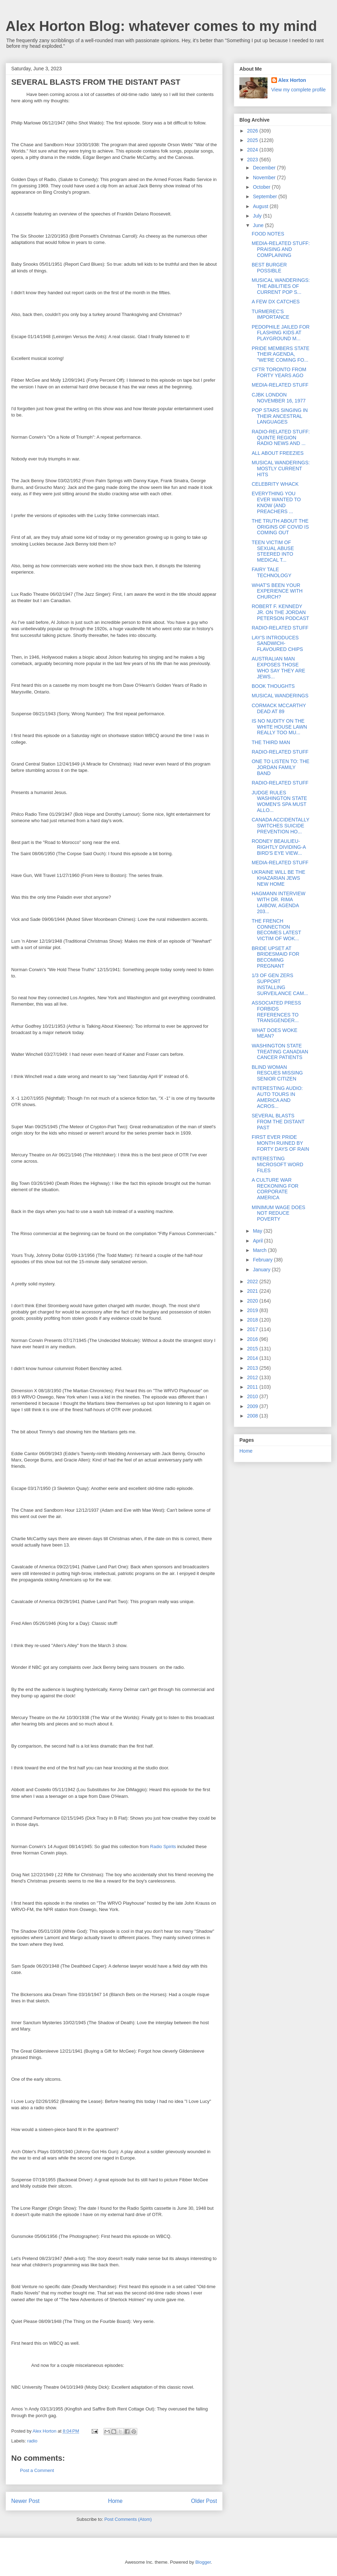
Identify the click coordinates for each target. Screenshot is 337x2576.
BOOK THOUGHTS (273, 686)
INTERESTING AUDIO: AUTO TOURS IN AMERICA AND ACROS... (277, 1097)
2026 (253, 131)
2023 (253, 159)
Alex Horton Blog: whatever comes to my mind (161, 26)
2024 (253, 150)
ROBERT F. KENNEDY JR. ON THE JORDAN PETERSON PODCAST (280, 612)
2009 (253, 1406)
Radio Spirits (163, 1846)
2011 (253, 1387)
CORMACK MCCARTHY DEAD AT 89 (279, 708)
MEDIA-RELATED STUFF (280, 385)
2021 (253, 1291)
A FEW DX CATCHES (276, 301)
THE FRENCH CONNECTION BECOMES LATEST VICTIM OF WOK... (276, 929)
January (262, 1269)
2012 (253, 1377)
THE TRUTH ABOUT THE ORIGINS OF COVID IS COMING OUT (280, 527)
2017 (253, 1329)
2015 (253, 1348)
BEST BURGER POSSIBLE (269, 267)
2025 (253, 140)
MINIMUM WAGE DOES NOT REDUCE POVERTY (278, 1213)
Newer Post (25, 2501)
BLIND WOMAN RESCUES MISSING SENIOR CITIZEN (277, 1073)
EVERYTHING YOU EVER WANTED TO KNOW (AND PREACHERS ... (276, 502)
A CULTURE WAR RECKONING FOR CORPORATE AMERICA (275, 1188)
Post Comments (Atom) (128, 2519)
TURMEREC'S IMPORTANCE (270, 314)
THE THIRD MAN (271, 742)
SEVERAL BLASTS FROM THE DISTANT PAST (278, 1121)
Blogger (203, 2562)
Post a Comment (37, 2470)
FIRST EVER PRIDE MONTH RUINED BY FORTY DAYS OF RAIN (280, 1143)
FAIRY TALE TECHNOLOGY (271, 572)
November (265, 177)
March (260, 1250)
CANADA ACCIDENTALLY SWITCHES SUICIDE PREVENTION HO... (280, 825)
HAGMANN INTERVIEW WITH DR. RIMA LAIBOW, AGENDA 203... (278, 902)
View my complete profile (298, 89)
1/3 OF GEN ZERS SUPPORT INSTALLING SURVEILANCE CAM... (280, 984)
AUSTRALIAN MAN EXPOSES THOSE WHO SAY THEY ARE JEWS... (278, 667)
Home (115, 2501)
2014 (253, 1358)
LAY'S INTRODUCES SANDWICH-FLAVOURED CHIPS (277, 643)
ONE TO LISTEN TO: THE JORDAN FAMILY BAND (280, 767)
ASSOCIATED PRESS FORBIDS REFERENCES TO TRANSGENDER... (276, 1011)
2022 (253, 1281)
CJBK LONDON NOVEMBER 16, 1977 (279, 397)
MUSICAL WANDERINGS (280, 695)
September (265, 196)
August (261, 206)
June (259, 225)
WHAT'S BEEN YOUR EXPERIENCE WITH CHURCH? (277, 591)
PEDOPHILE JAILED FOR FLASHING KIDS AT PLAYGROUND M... (281, 333)
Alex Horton (292, 80)
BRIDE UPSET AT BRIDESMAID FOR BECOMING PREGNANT (275, 957)
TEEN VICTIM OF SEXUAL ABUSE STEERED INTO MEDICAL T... (273, 551)
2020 (253, 1301)
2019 (253, 1310)
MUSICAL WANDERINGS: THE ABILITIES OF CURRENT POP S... (281, 286)
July (258, 216)
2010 (253, 1396)
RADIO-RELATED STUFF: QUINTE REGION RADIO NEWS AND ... (281, 437)
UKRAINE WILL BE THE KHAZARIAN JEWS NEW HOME (278, 878)
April (258, 1241)
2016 (253, 1339)
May (258, 1231)
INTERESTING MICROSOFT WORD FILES (277, 1164)
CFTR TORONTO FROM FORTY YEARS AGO (279, 372)
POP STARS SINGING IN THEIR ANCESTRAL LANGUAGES (280, 416)
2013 (253, 1368)
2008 (253, 1416)
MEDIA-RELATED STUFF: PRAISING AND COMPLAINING (281, 249)
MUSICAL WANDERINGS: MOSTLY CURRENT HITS (281, 468)
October (262, 187)
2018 (253, 1320)
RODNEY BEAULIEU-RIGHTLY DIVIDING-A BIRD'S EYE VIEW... (279, 847)
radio (32, 2440)
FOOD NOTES (268, 234)
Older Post (204, 2501)
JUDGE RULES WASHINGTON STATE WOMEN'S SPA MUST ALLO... (279, 801)
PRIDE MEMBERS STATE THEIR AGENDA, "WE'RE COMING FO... (280, 354)
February (263, 1260)
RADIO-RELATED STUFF (280, 628)
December (265, 167)
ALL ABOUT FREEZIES (278, 453)
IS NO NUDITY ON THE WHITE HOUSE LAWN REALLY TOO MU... (279, 727)
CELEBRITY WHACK (275, 484)
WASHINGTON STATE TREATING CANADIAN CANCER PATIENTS (280, 1051)
